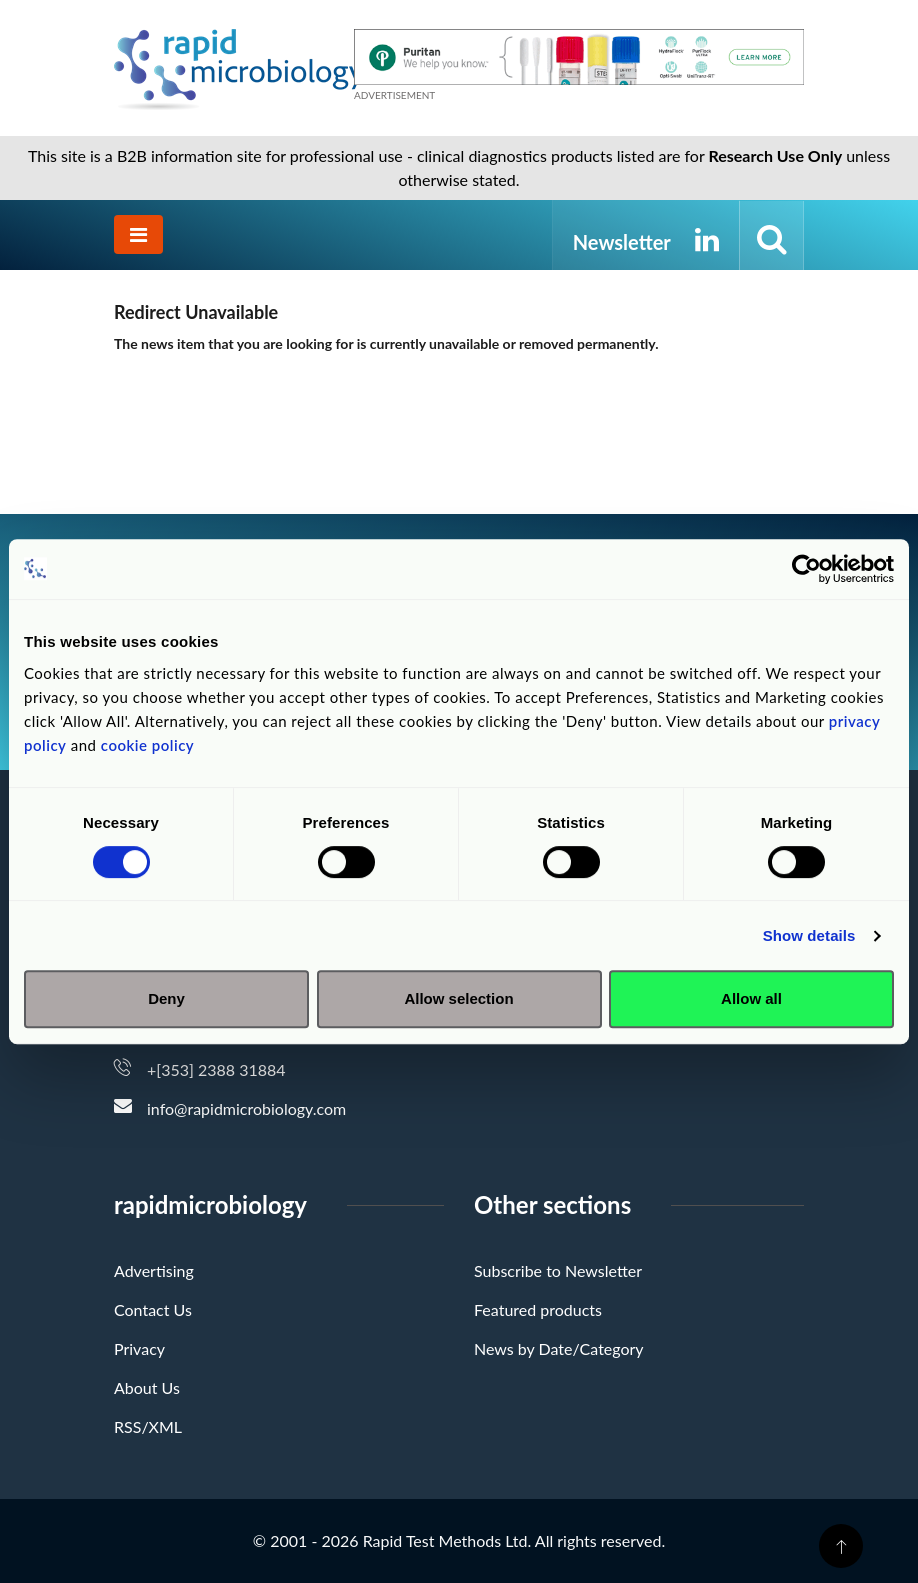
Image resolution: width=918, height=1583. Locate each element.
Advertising (154, 1270)
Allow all (751, 998)
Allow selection (458, 998)
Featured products (538, 1309)
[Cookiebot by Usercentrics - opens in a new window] (806, 569)
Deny (166, 998)
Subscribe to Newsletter (558, 1270)
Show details (809, 935)
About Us (147, 1387)
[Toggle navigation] (138, 234)
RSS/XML (148, 1426)
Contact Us (153, 1309)
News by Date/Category (559, 1348)
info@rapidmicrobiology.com (246, 1108)
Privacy (139, 1348)
